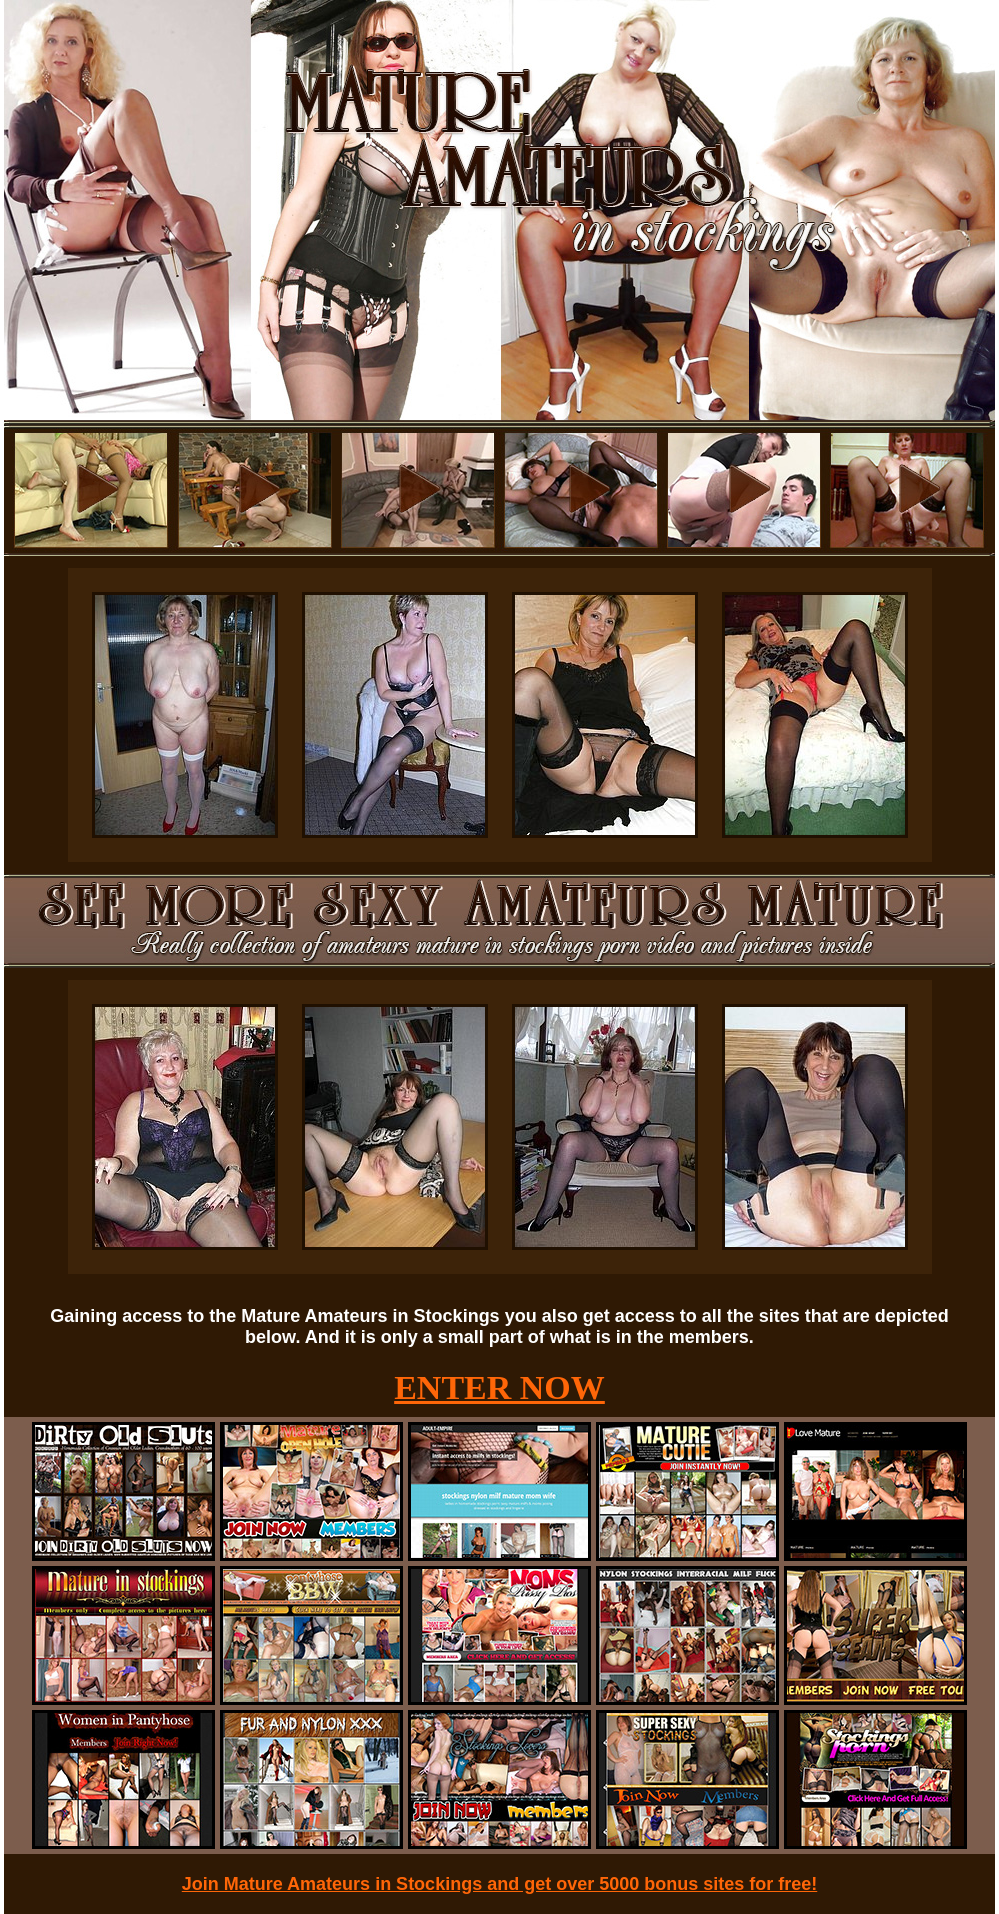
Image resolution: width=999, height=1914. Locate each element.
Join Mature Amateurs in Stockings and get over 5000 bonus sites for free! (500, 1884)
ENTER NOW (499, 1387)
